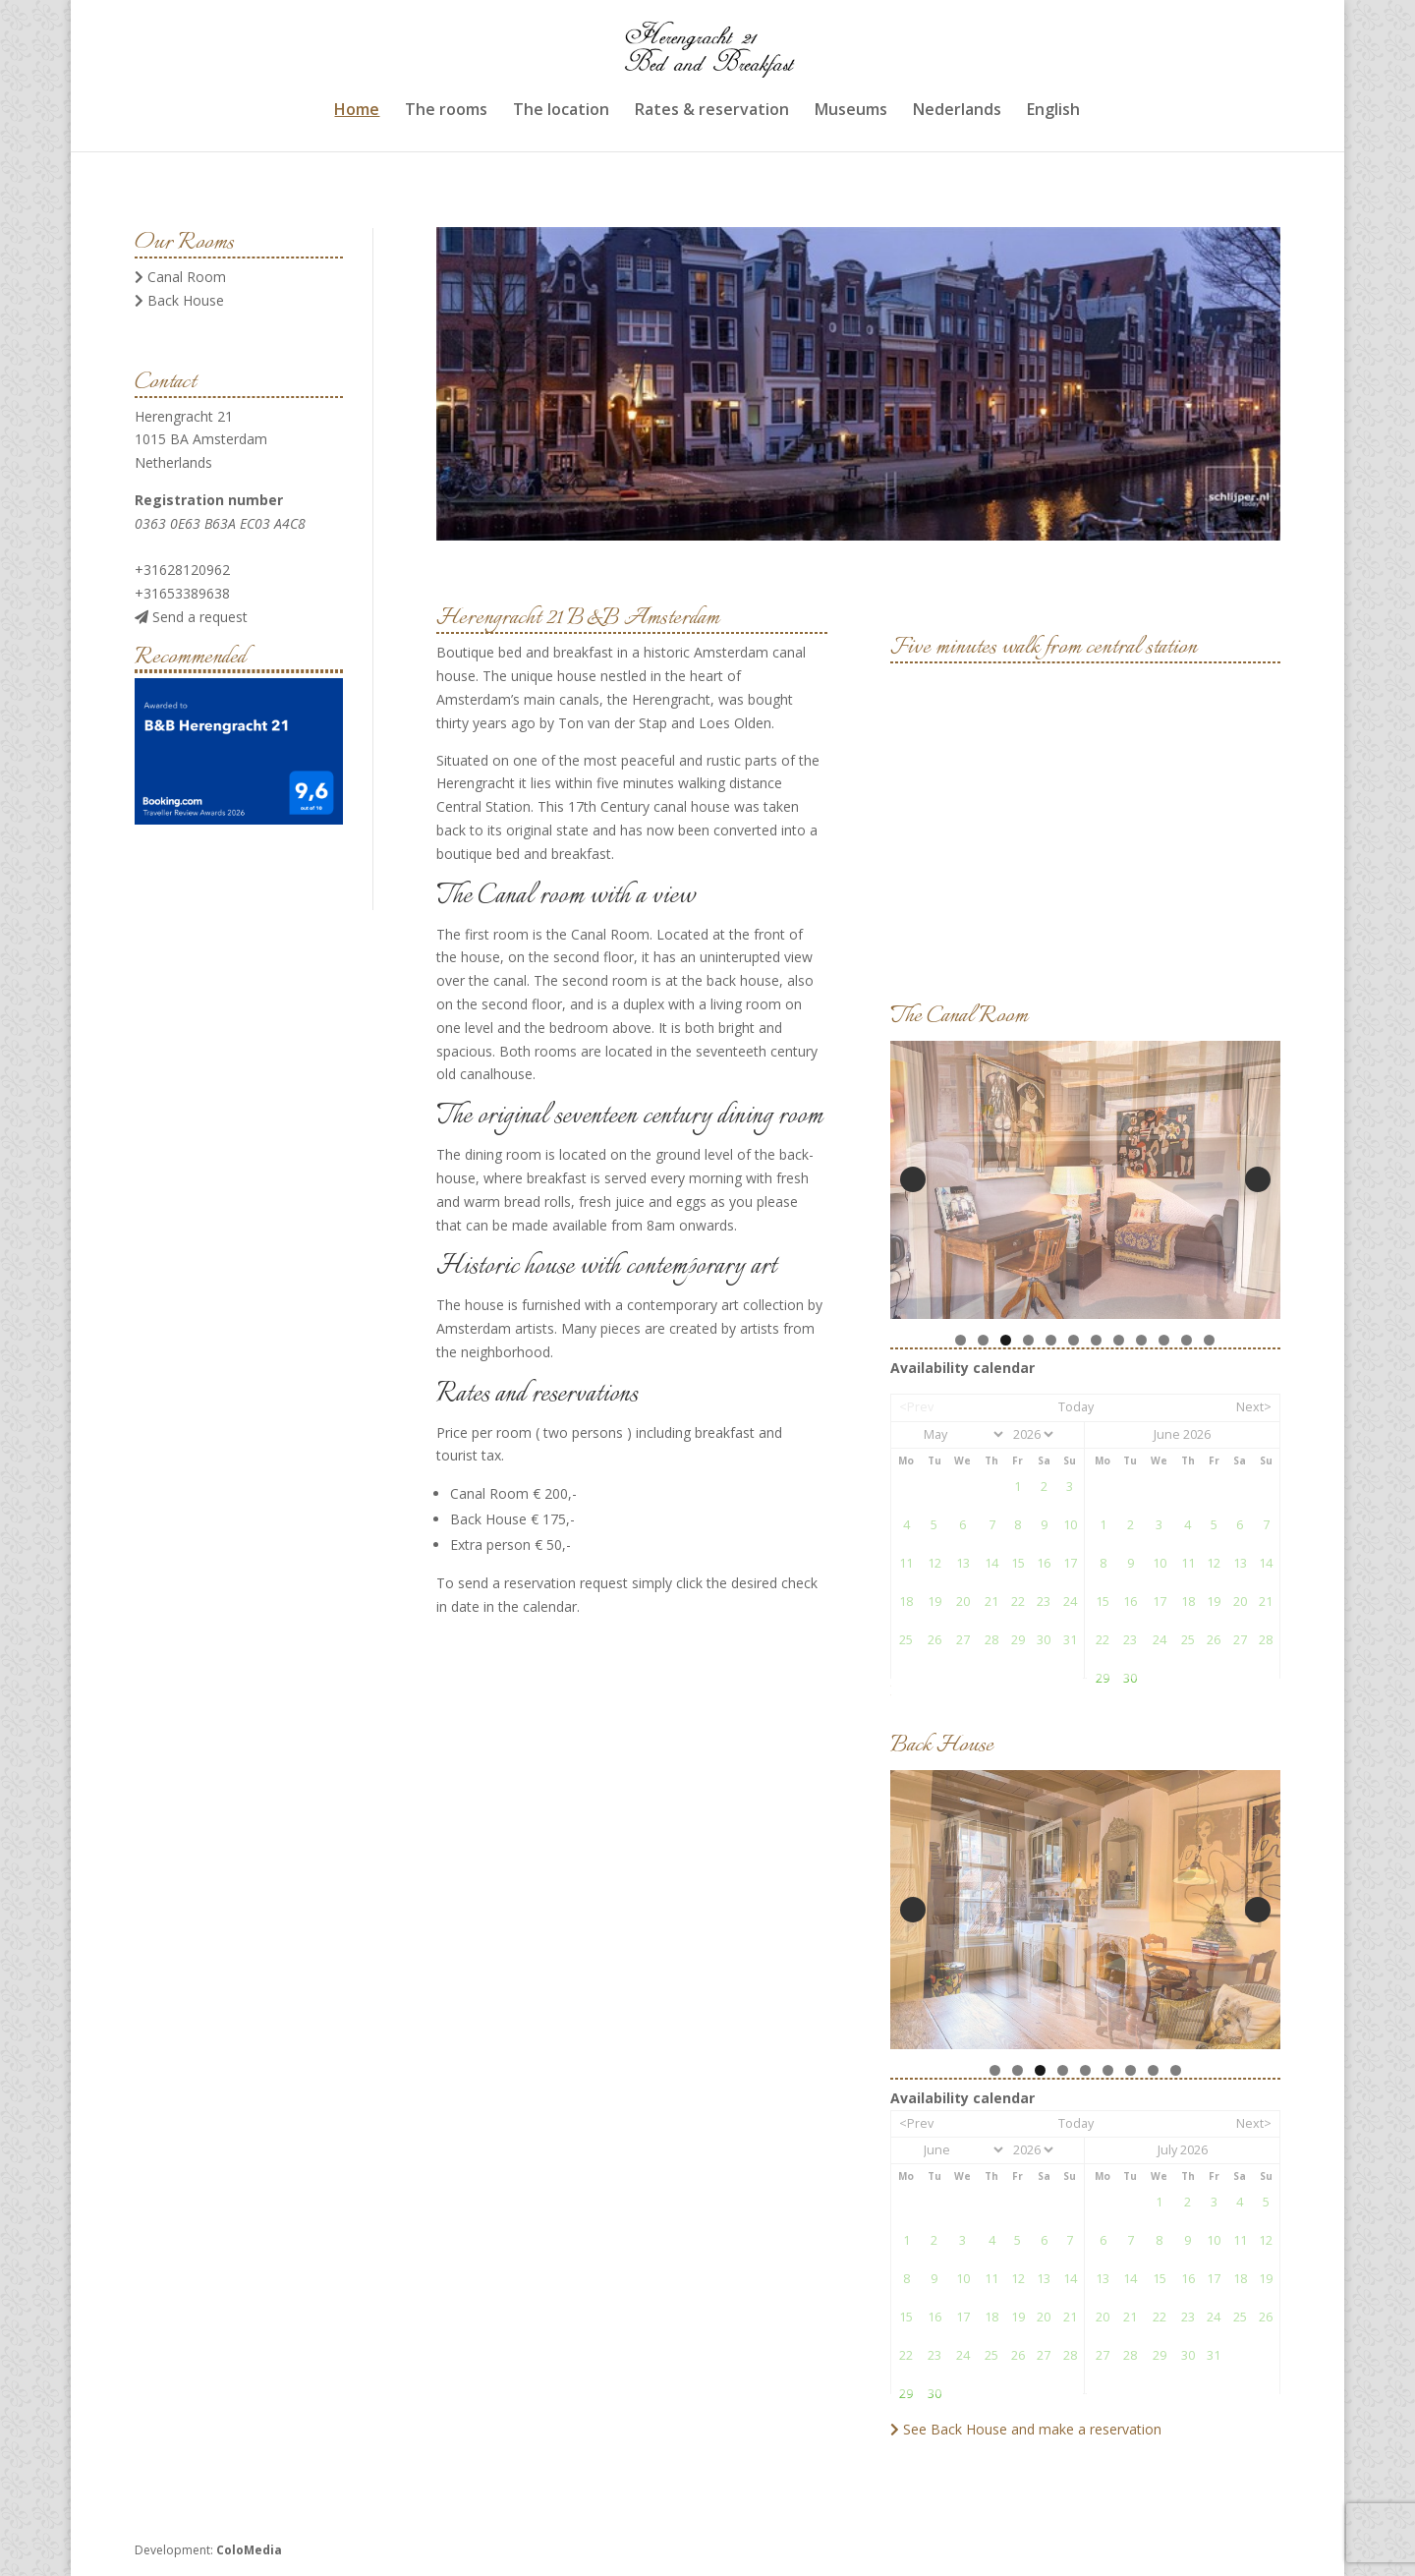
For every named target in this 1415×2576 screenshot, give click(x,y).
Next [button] (1258, 1179)
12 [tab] (1211, 1340)
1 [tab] (960, 1340)
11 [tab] (1188, 1340)
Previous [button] (913, 1179)
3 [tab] (1005, 1340)
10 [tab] (1165, 1340)
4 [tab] (1028, 1340)
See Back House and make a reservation (1025, 2429)
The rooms (446, 109)
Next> (1254, 1407)
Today (1076, 1407)
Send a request (191, 616)
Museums (851, 109)
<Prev (916, 1407)
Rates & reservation (712, 109)
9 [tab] (1141, 1340)
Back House (179, 300)
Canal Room (180, 276)
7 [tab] (1096, 1340)
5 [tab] (1051, 1340)
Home (356, 109)
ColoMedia (249, 2550)
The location (561, 109)
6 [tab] (1073, 1340)
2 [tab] (983, 1340)
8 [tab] (1118, 1340)
